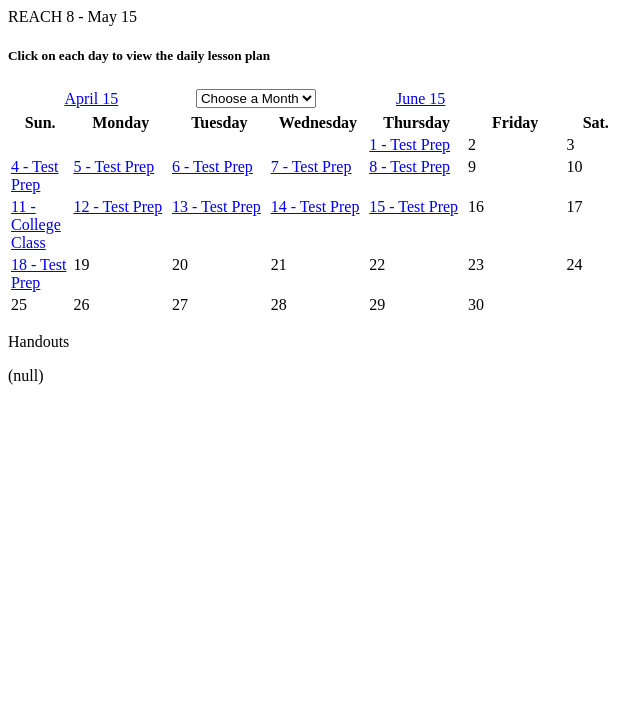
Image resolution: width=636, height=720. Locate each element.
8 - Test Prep (409, 166)
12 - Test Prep (117, 206)
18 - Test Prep (38, 273)
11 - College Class (36, 224)
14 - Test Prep (315, 206)
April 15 (91, 98)
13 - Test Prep (216, 206)
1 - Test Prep (409, 144)
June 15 (420, 98)
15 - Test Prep (413, 206)
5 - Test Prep (113, 166)
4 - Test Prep (34, 175)
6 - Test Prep (212, 166)
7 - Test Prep (311, 166)
